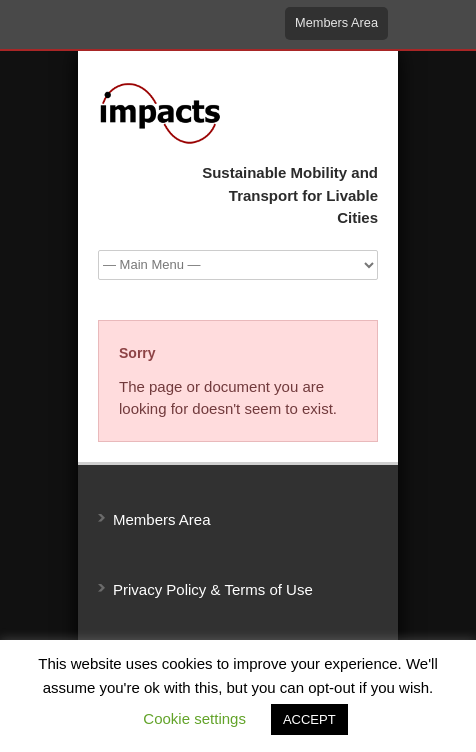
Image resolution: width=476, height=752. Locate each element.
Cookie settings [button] (194, 718)
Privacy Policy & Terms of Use (213, 589)
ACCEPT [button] (309, 719)
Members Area (336, 22)
